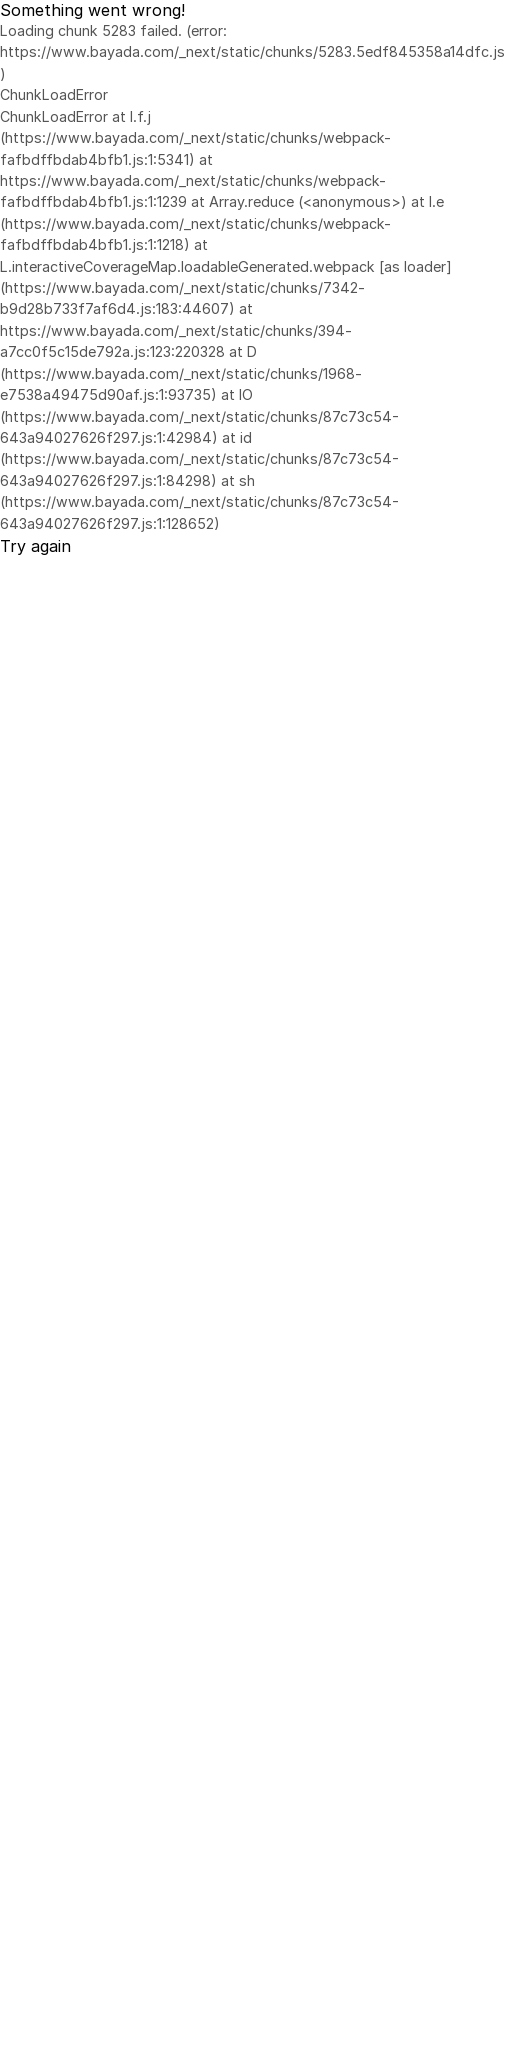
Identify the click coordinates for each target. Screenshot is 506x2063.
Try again (35, 546)
